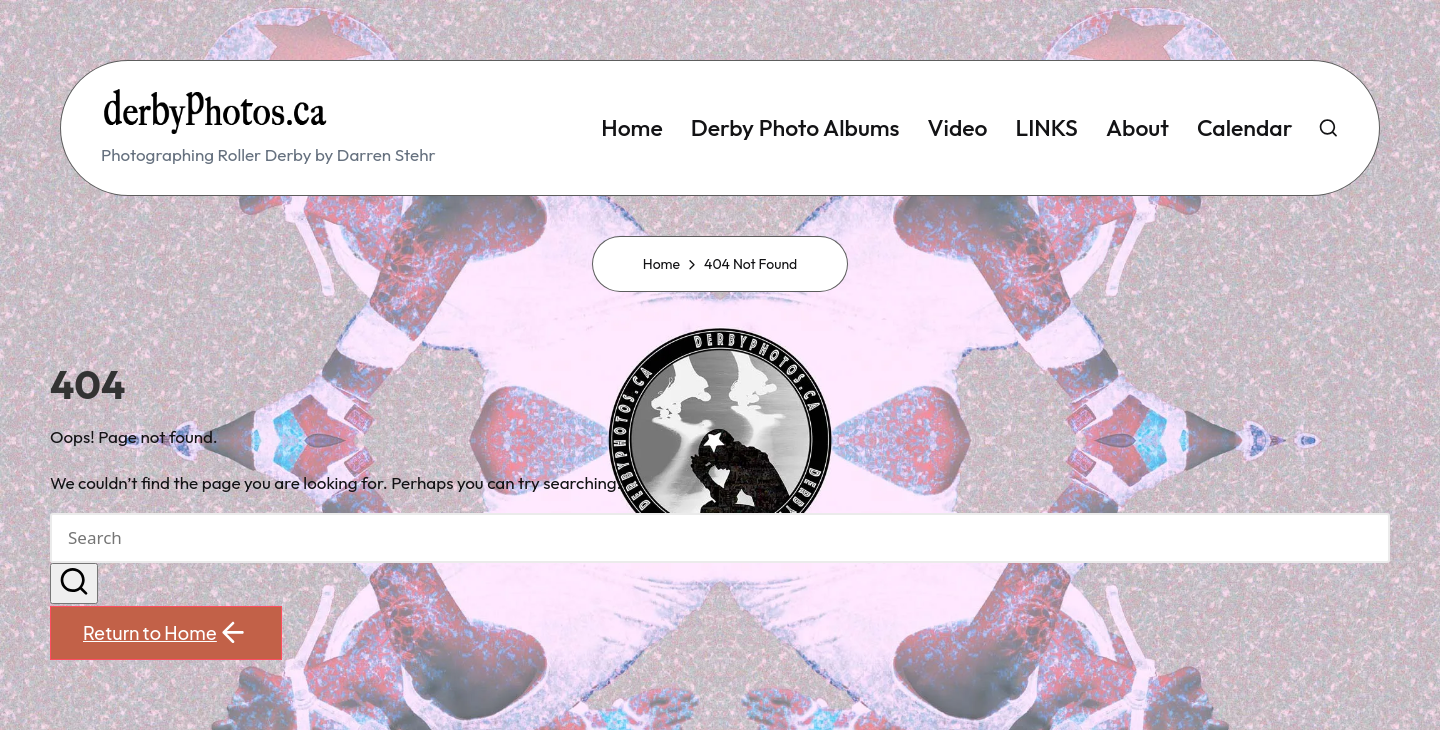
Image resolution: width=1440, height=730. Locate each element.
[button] (74, 584)
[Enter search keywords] (720, 538)
